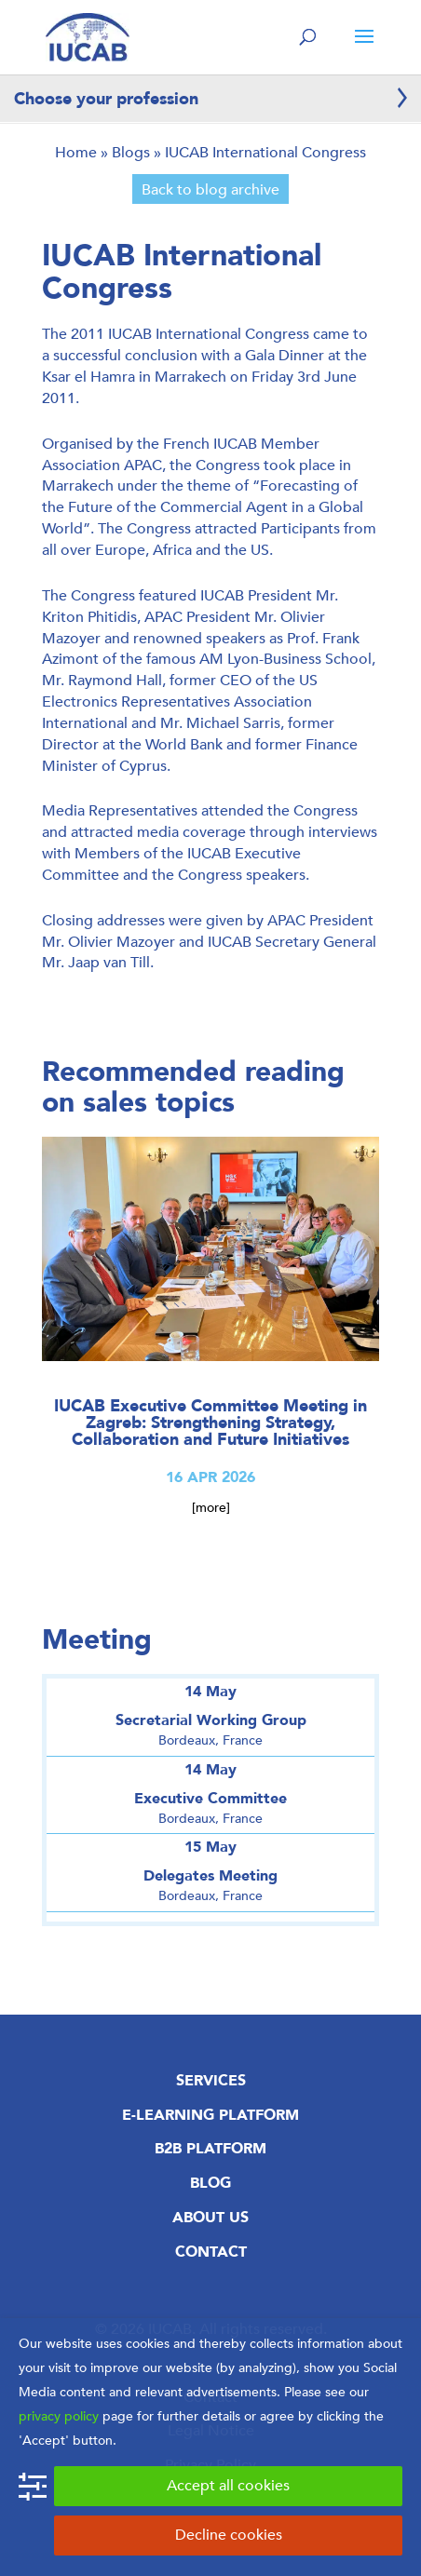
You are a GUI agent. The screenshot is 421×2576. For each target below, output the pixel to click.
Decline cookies (228, 2534)
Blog (210, 2183)
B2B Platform (210, 2148)
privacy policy (59, 2416)
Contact (211, 2252)
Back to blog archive (210, 189)
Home (76, 152)
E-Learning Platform (210, 2115)
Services (211, 2080)
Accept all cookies (228, 2485)
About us (210, 2217)
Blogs (131, 152)
